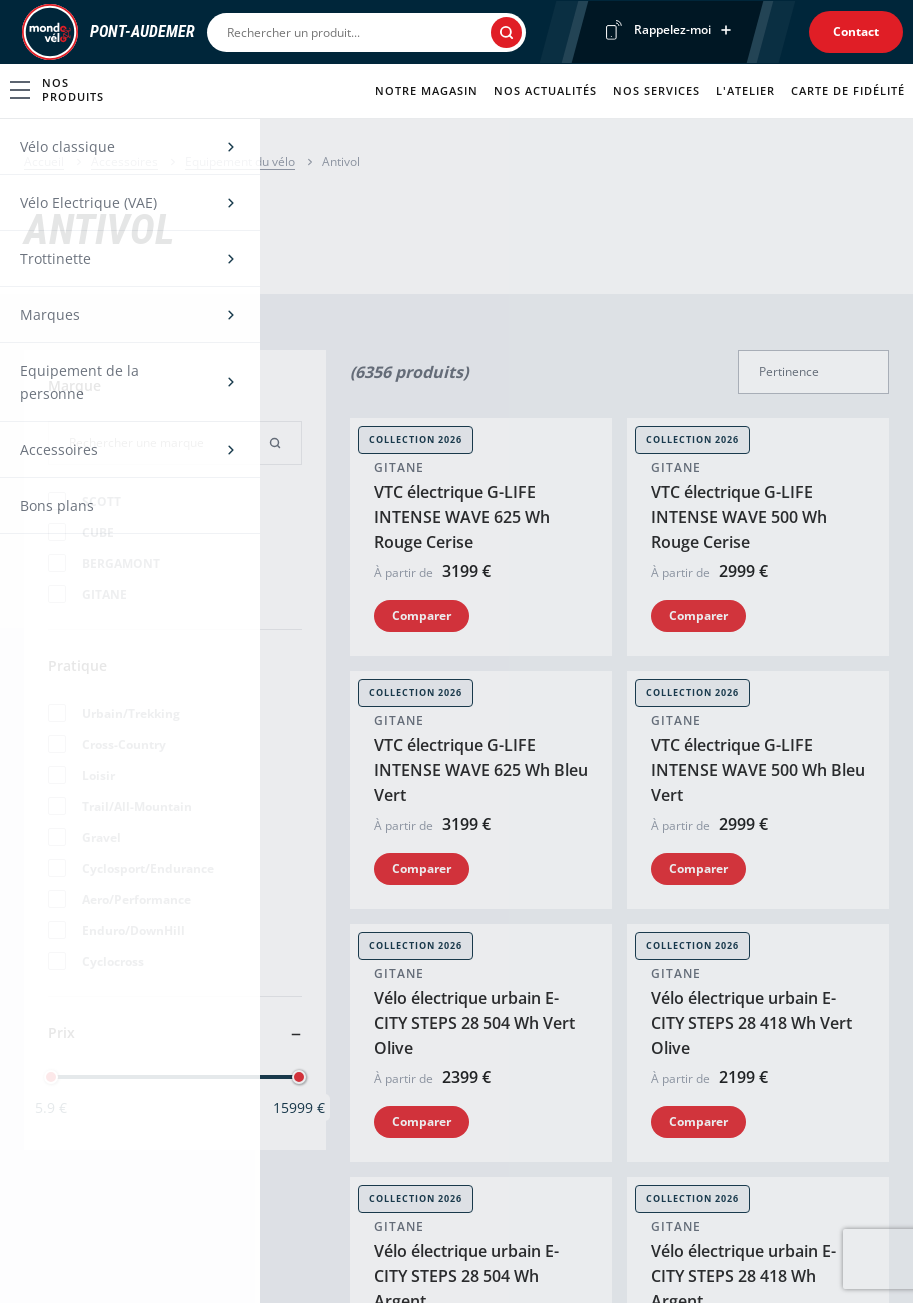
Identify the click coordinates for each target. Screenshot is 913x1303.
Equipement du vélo (240, 161)
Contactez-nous (613, 1033)
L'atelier (745, 90)
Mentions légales (358, 1263)
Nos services (656, 90)
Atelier (314, 1068)
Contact (856, 31)
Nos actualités (545, 90)
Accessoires (124, 161)
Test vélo (321, 1103)
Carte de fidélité (848, 90)
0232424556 (64, 758)
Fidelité (316, 1138)
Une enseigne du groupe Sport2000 (155, 1264)
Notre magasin (426, 90)
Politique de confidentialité (653, 1263)
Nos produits (57, 89)
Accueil (44, 161)
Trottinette (59, 1103)
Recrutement (604, 1103)
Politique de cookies (493, 1263)
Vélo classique (71, 1033)
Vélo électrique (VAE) (92, 1068)
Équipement (65, 1138)
